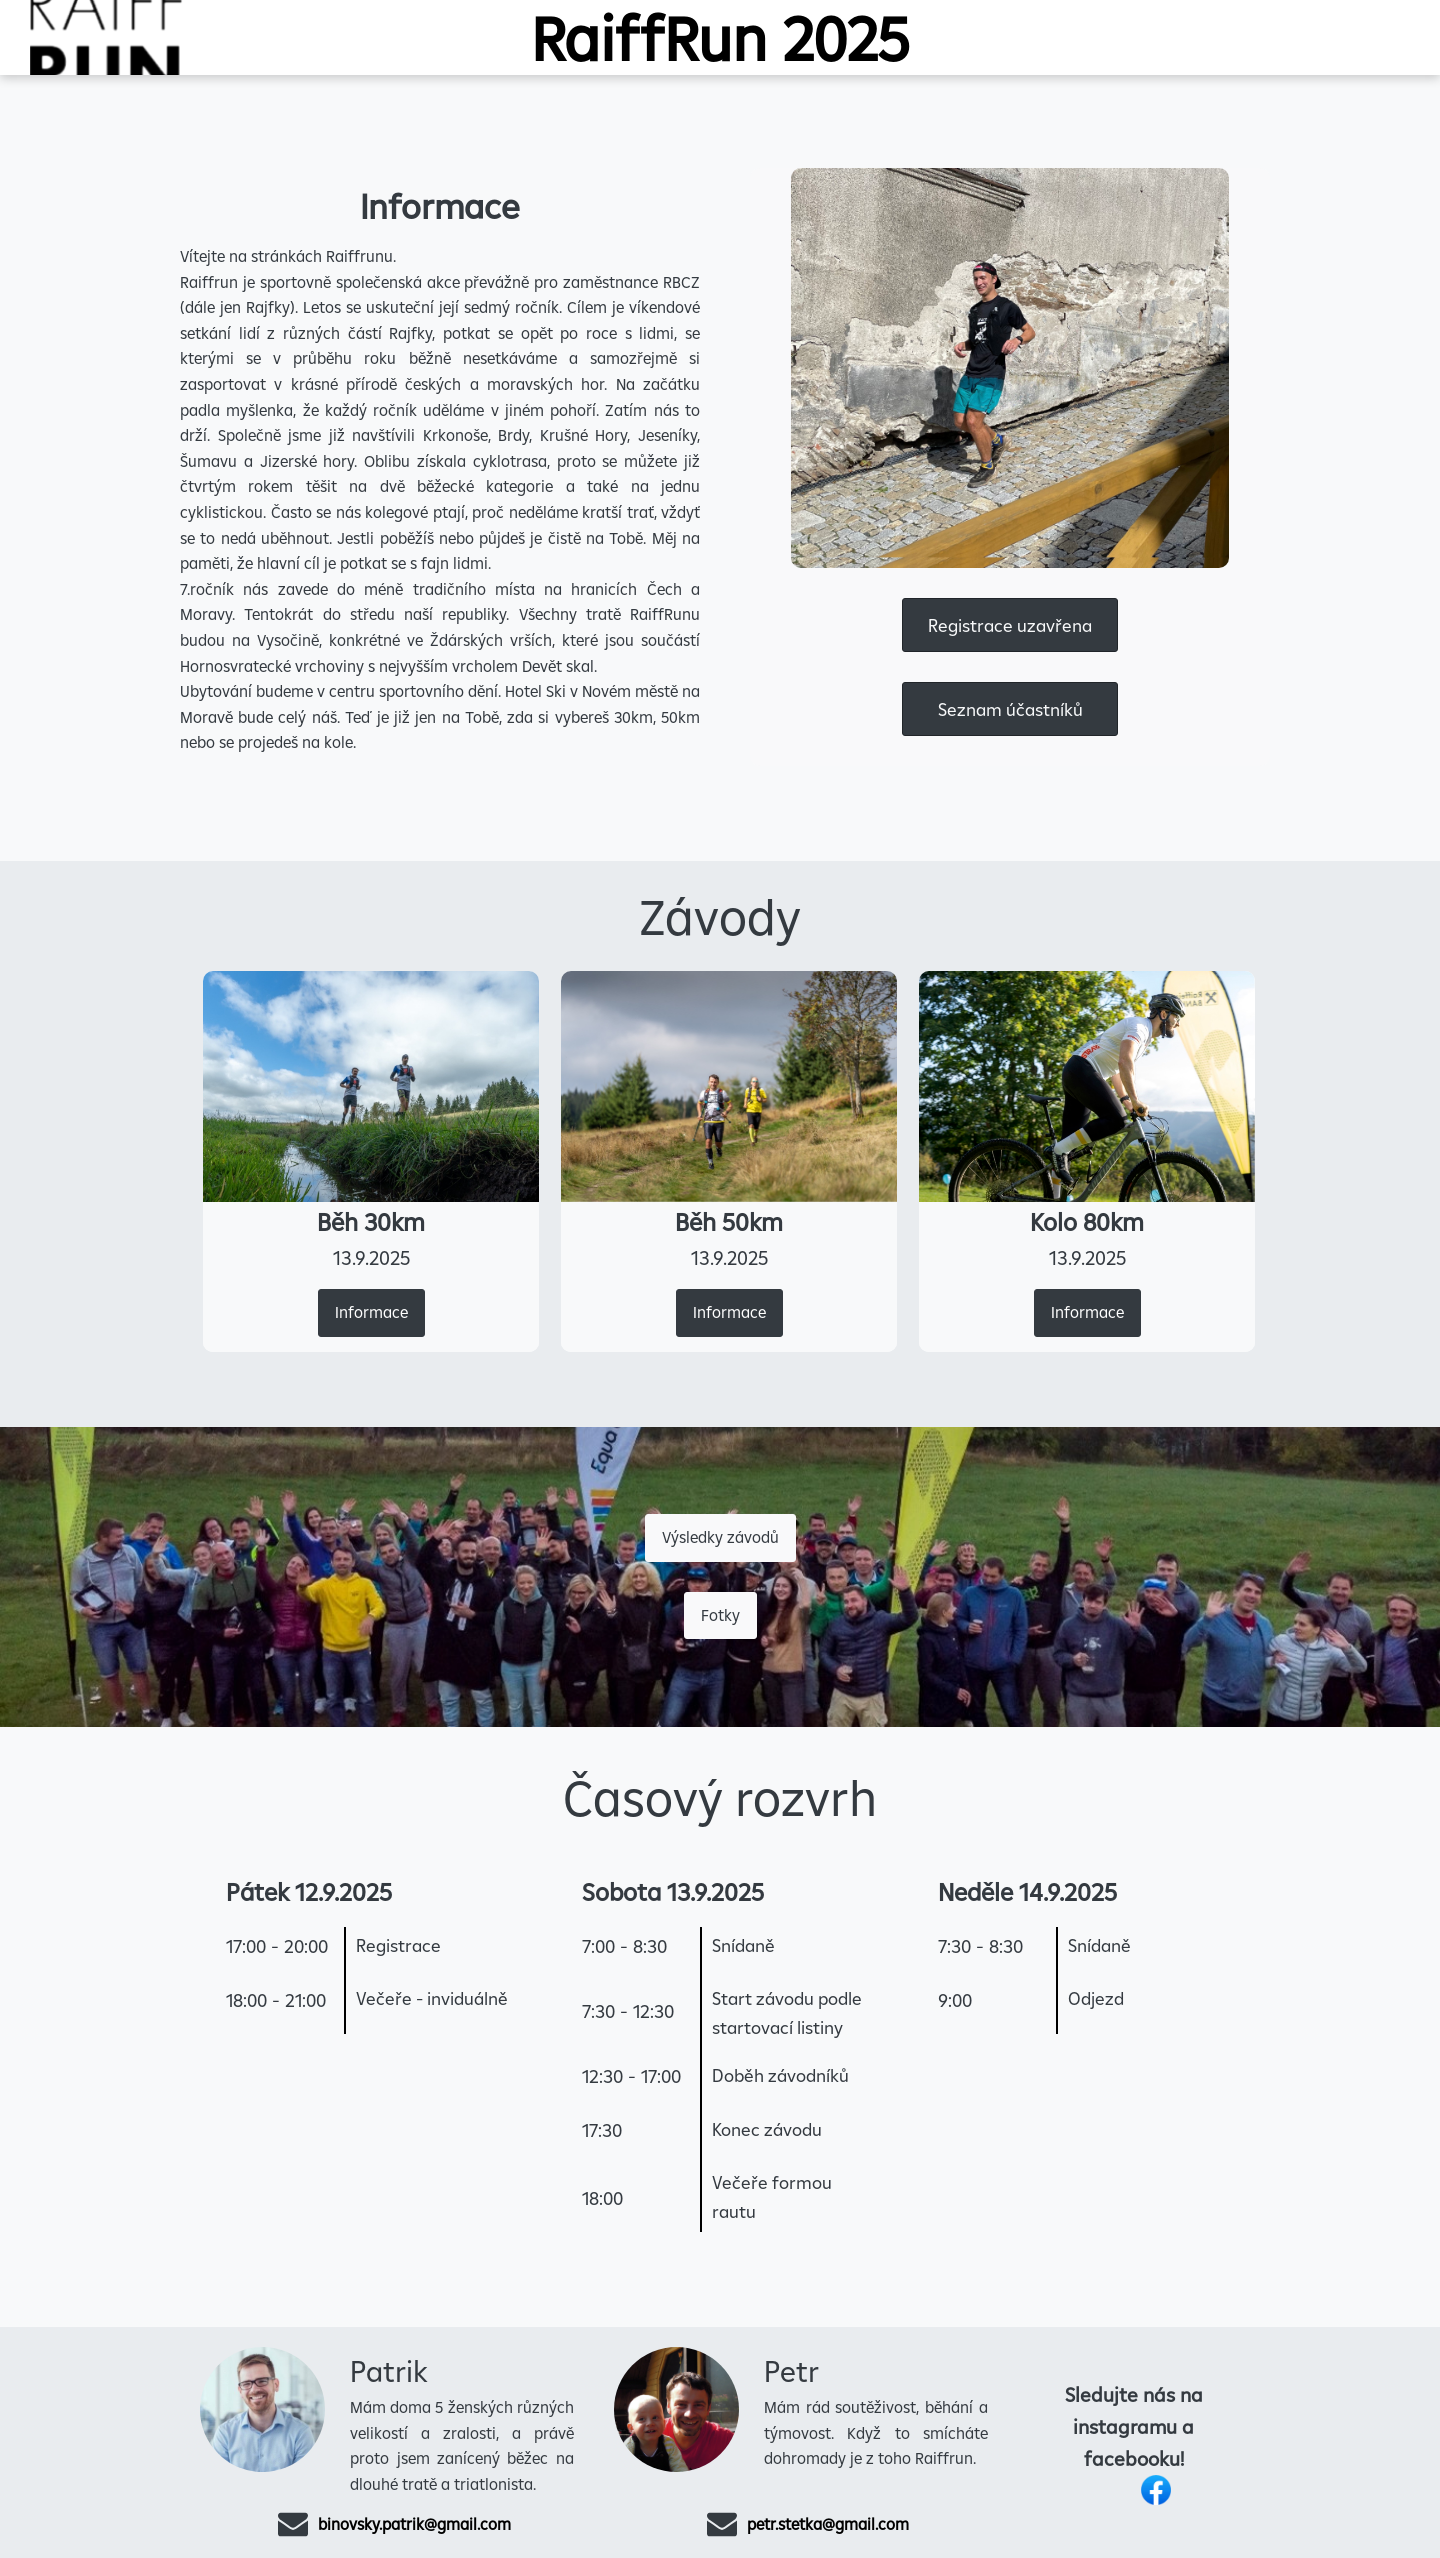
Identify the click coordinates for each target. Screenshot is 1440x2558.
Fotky (720, 1615)
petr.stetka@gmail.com (828, 2524)
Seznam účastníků (1010, 709)
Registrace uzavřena (1010, 625)
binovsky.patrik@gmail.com (414, 2524)
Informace (371, 1312)
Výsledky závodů (720, 1537)
